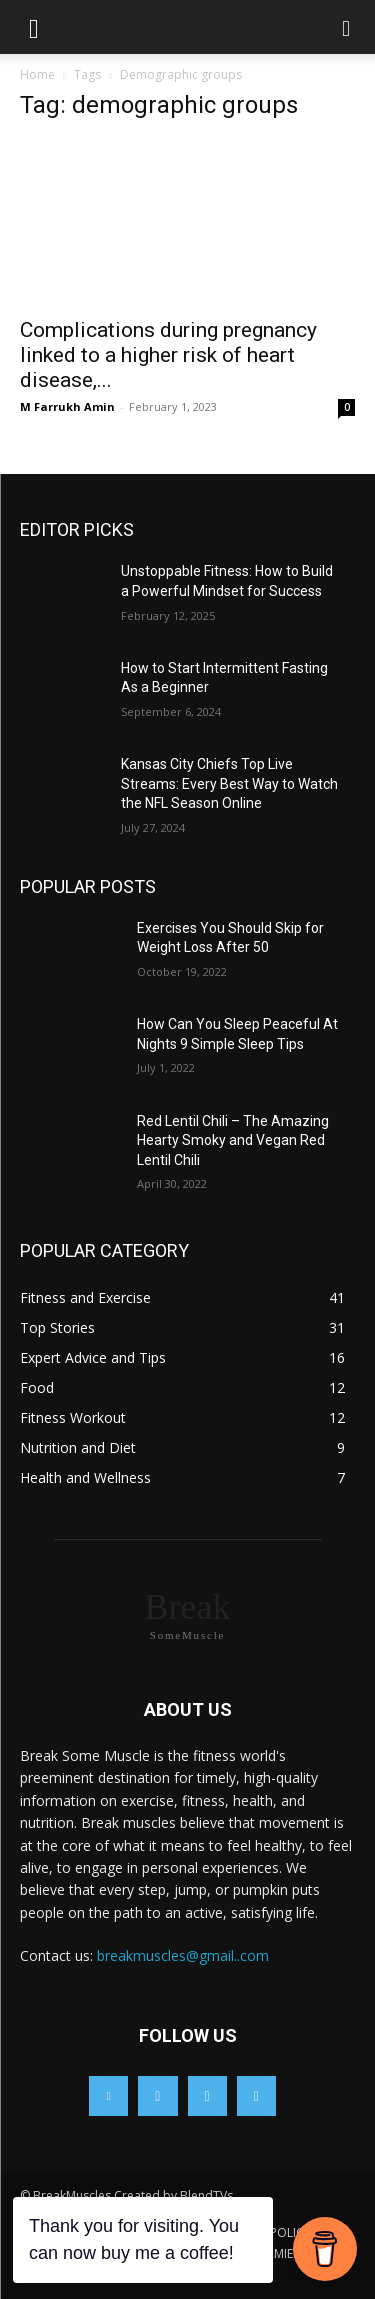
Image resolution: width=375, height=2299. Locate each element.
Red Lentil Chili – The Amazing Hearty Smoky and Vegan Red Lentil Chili (233, 1140)
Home (37, 74)
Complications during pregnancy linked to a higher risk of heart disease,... (168, 355)
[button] (34, 27)
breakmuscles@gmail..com (183, 1955)
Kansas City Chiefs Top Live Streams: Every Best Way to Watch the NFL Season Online (229, 783)
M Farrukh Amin (67, 406)
